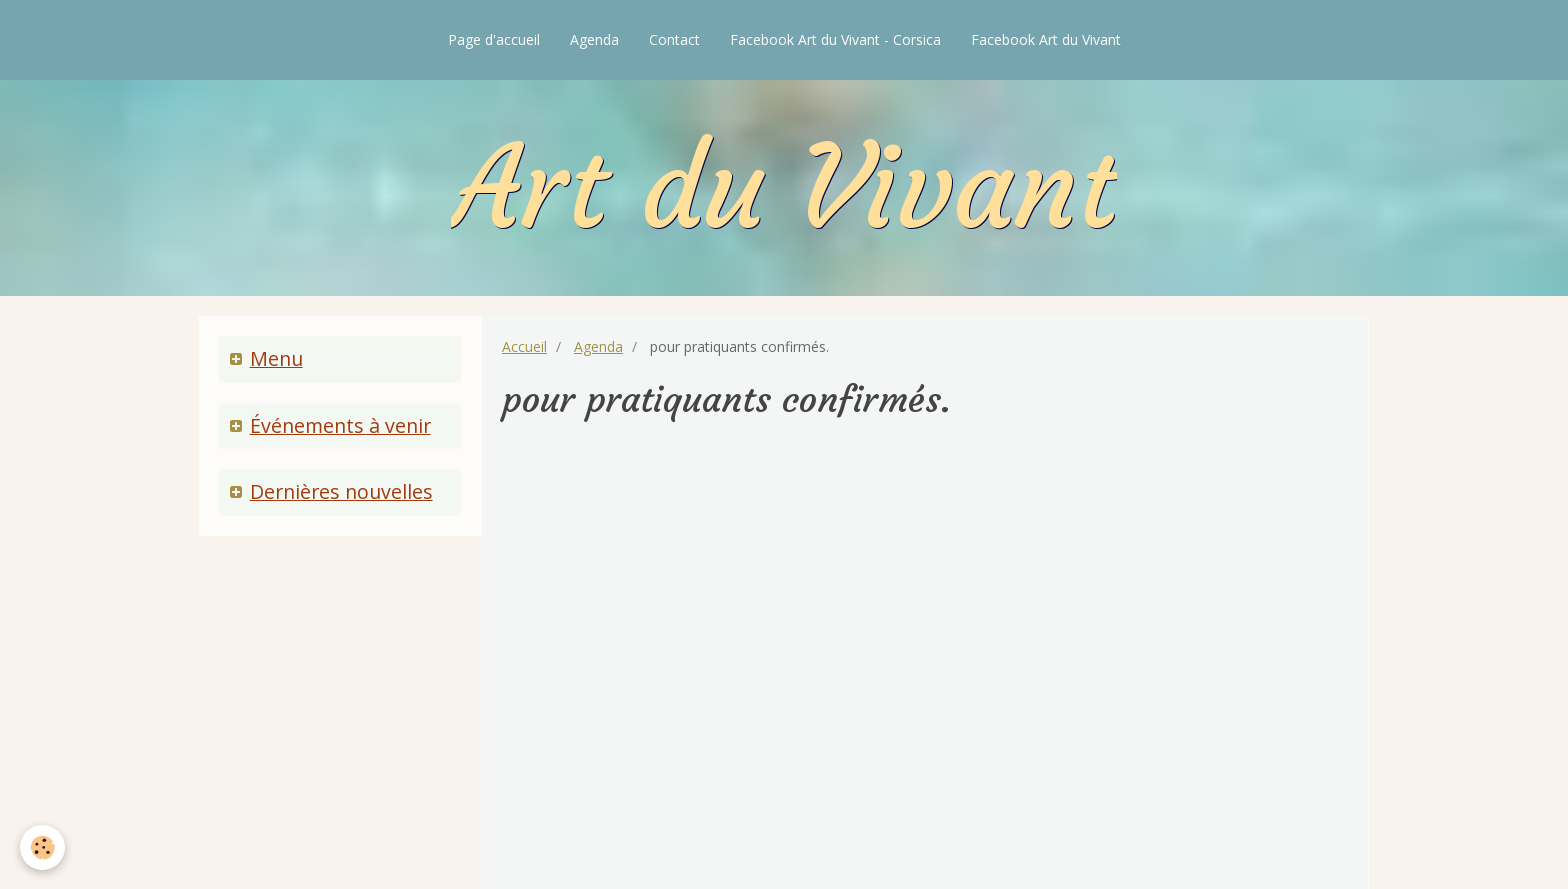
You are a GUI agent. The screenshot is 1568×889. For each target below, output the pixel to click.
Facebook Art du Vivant (1046, 39)
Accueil (524, 346)
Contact (674, 39)
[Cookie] (42, 847)
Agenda (594, 39)
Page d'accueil (494, 39)
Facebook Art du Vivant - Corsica (835, 39)
